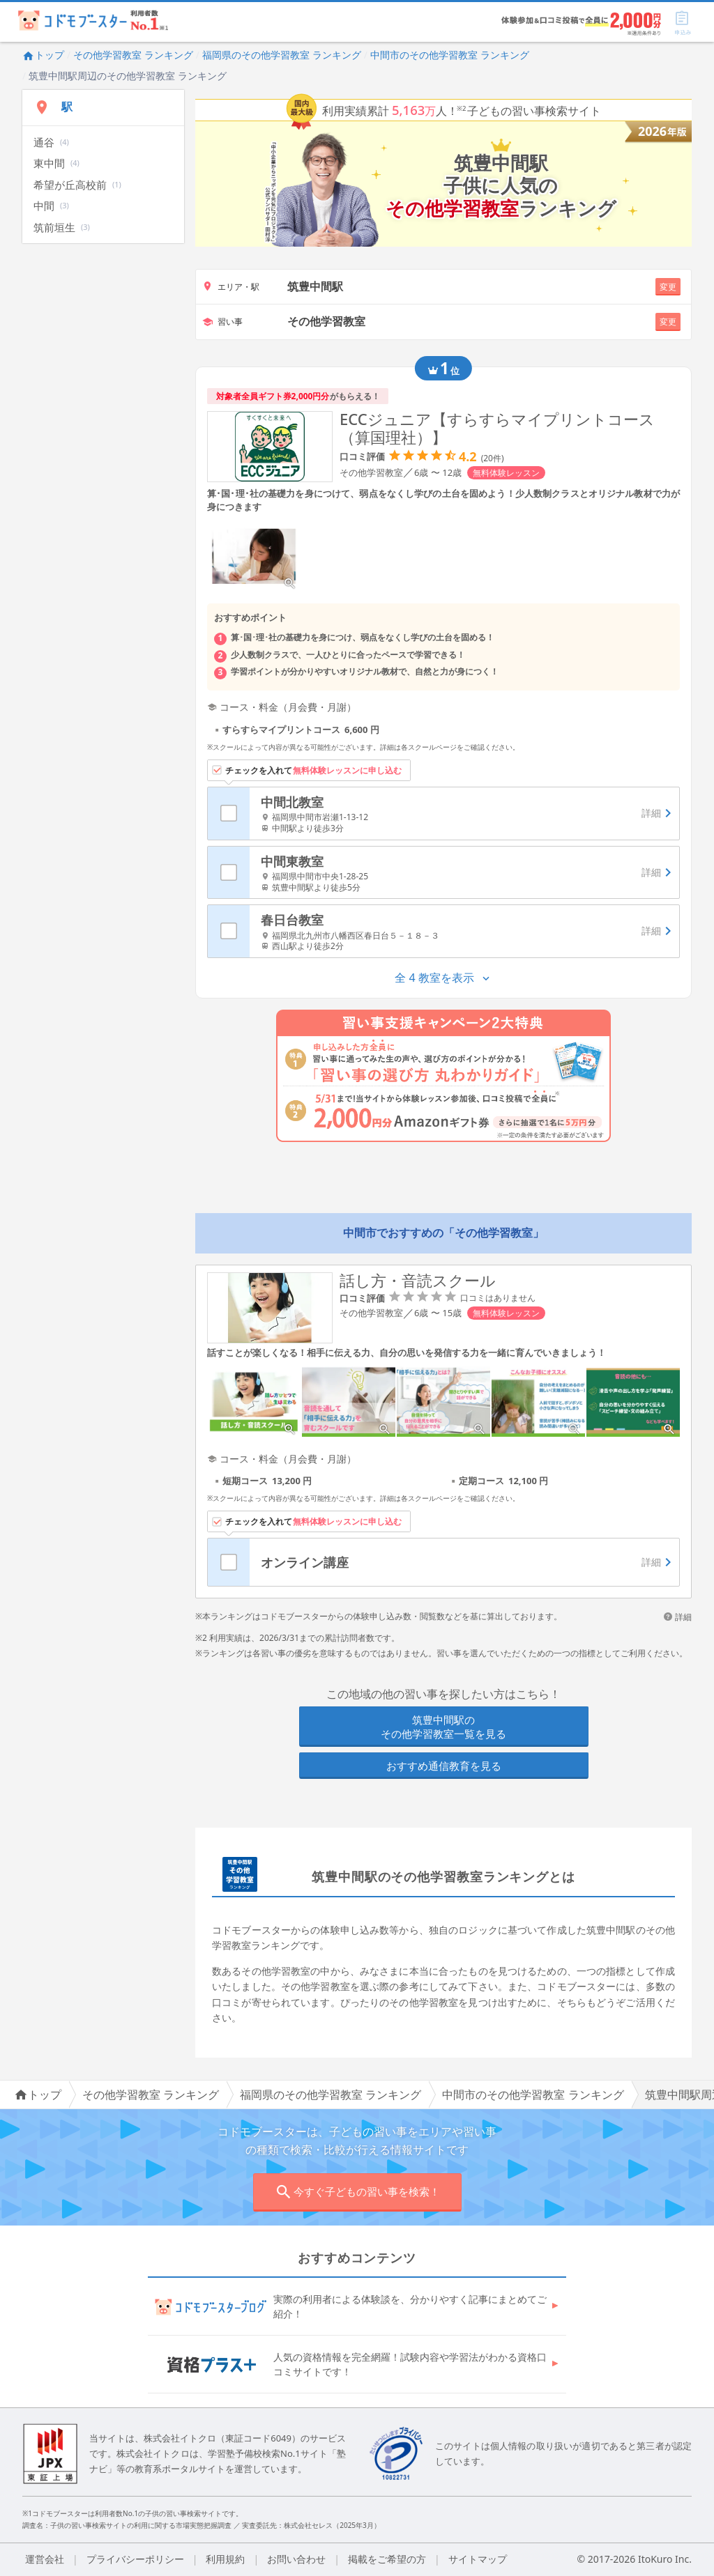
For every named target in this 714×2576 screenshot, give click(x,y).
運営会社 (44, 2559)
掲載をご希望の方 (387, 2559)
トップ (43, 54)
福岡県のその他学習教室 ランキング (281, 54)
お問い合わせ (296, 2559)
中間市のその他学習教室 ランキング (449, 54)
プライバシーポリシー (135, 2559)
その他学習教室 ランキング (133, 54)
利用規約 (225, 2559)
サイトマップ (477, 2559)
